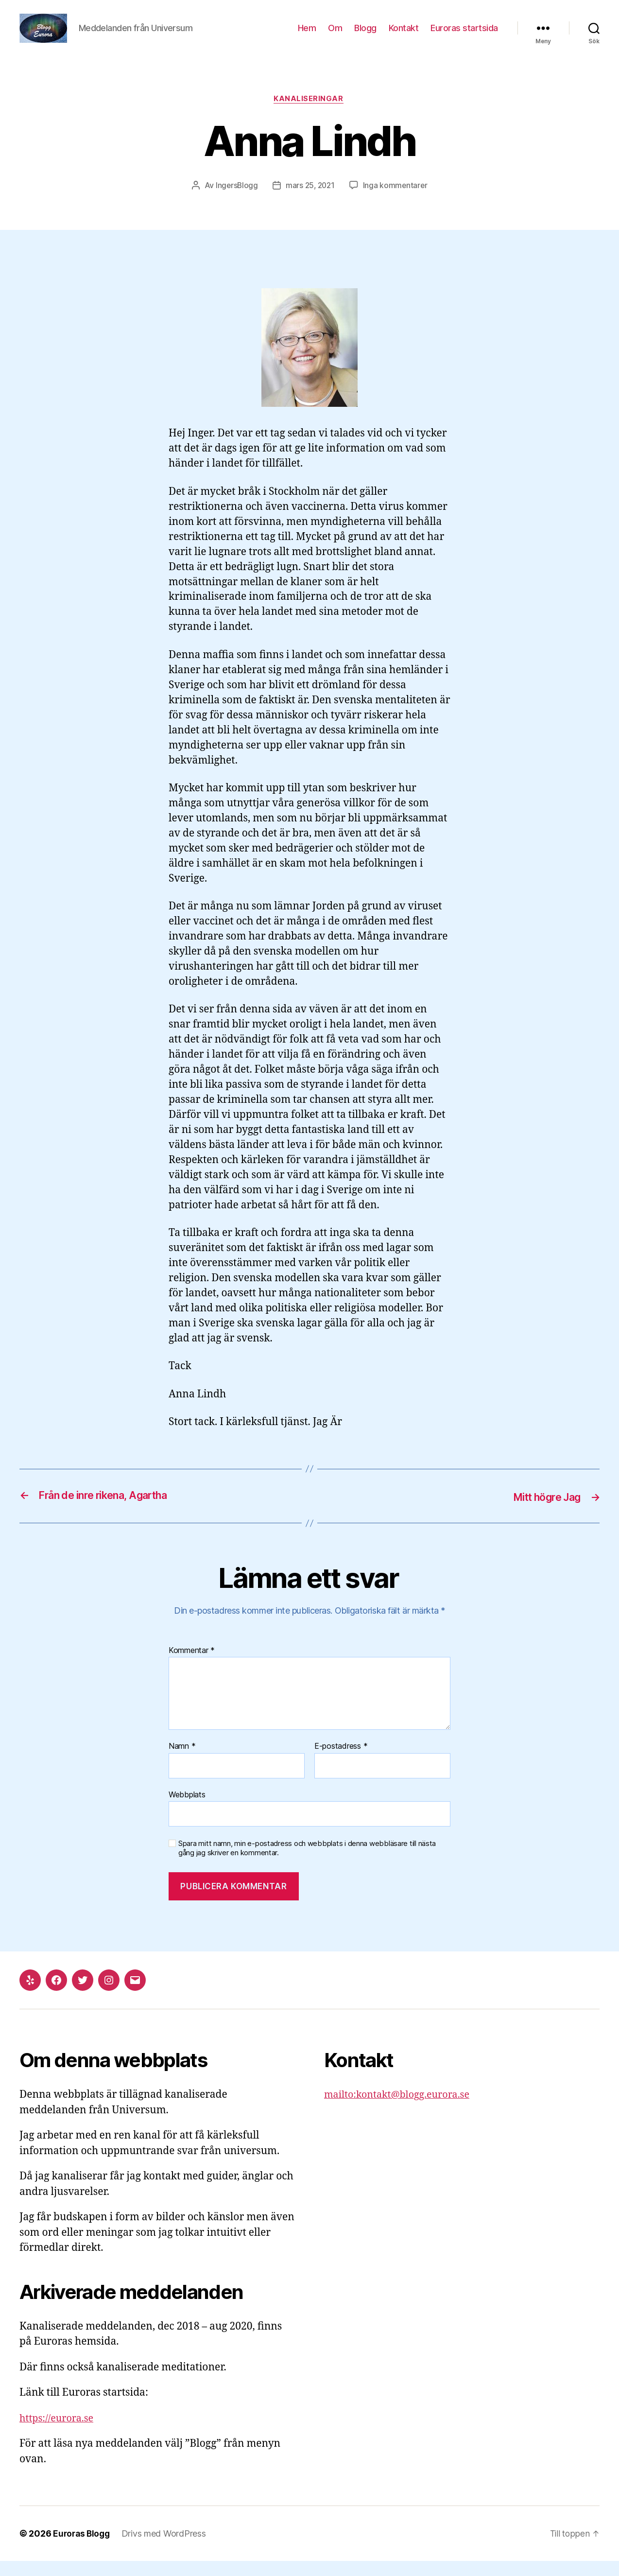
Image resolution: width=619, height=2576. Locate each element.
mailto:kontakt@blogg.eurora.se (401, 2109)
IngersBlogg (235, 201)
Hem (307, 35)
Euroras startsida (464, 35)
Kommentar (192, 1665)
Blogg (365, 35)
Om (335, 35)
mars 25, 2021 (310, 201)
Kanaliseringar (309, 114)
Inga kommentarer (397, 201)
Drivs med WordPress (166, 2548)
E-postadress (340, 1761)
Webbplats (187, 1809)
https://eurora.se (58, 2433)
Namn (182, 1761)
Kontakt (404, 35)
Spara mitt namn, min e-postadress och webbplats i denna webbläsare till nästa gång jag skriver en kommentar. (307, 1863)
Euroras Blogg (83, 2548)
